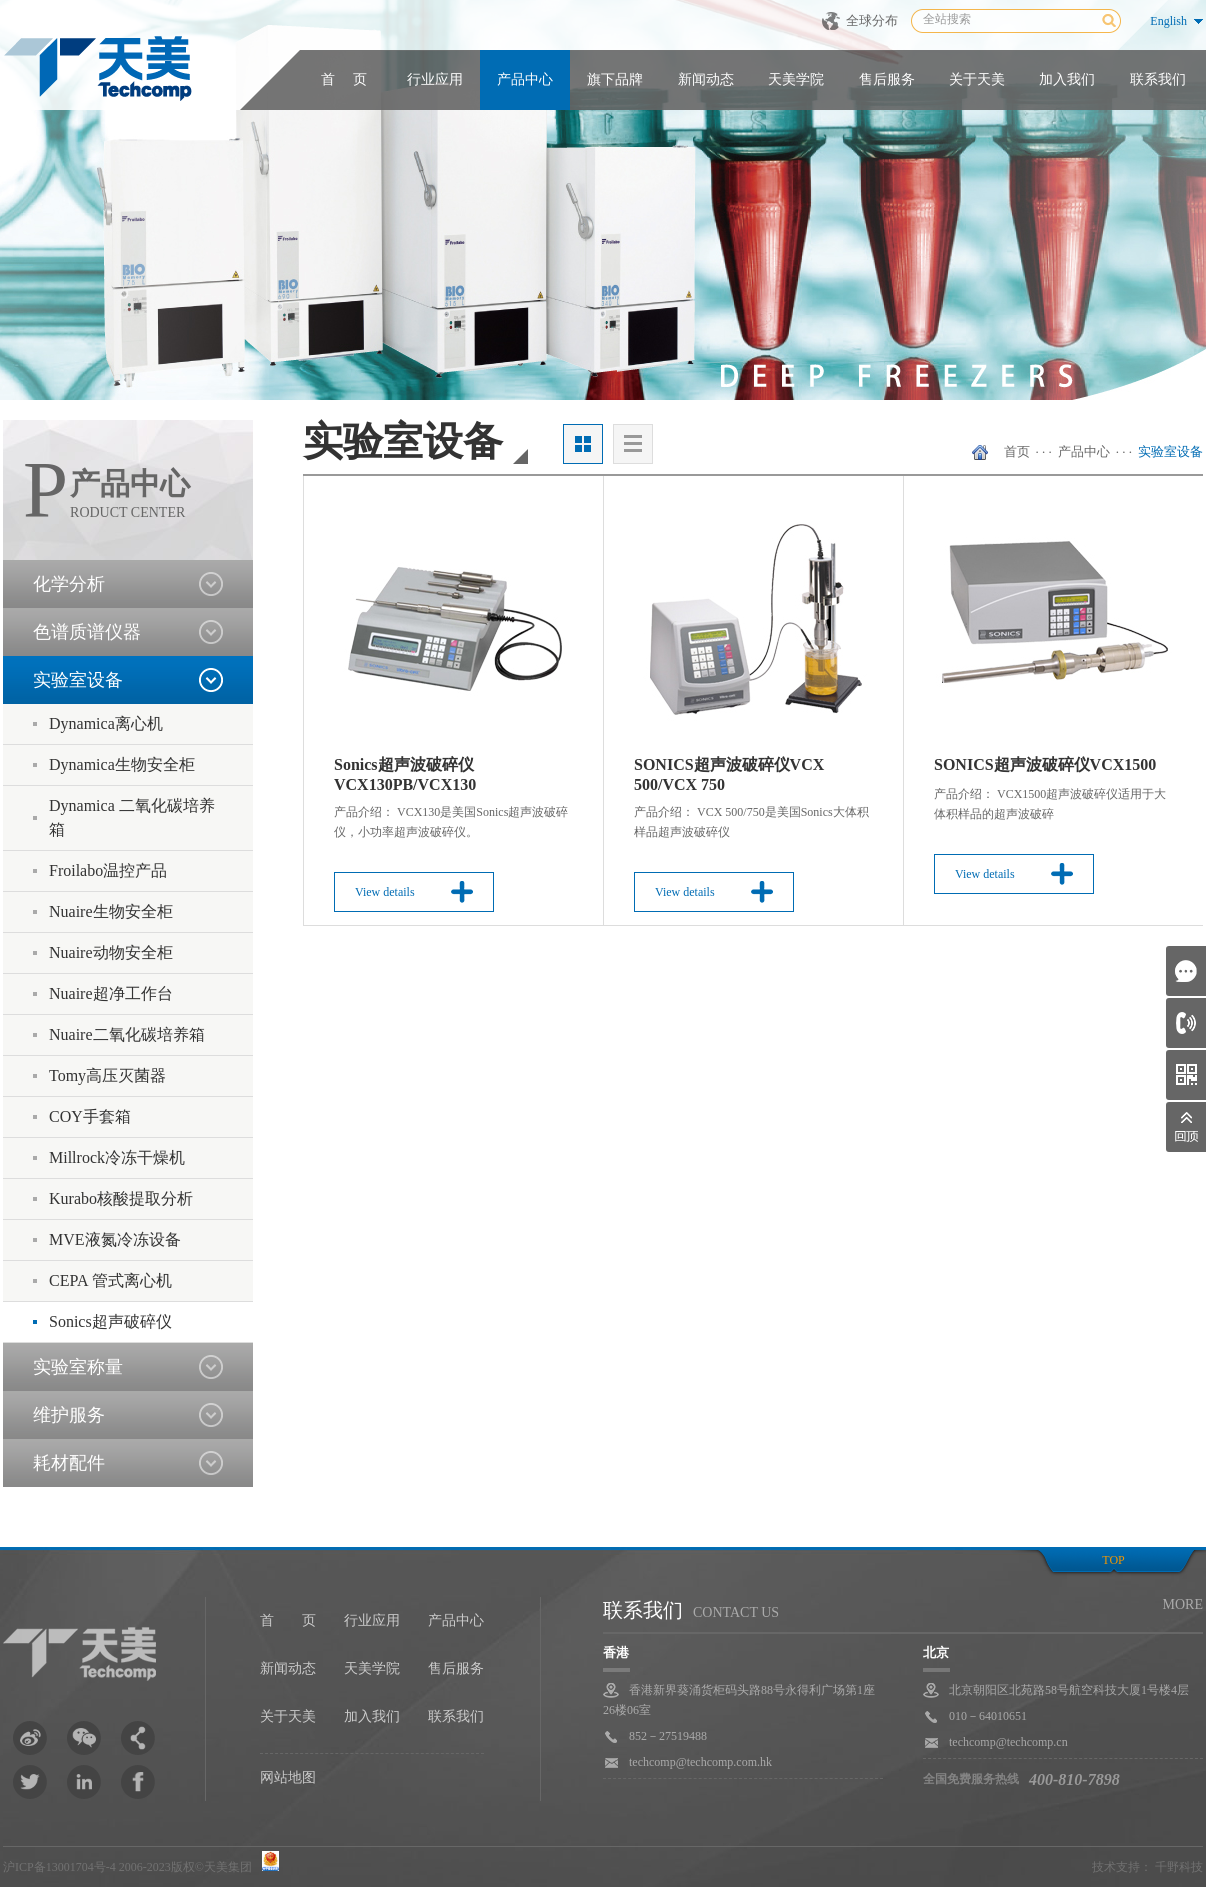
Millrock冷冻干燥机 (117, 1157)
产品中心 (525, 79)
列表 (633, 444)
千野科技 (1179, 1867)
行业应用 (435, 79)
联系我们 (1158, 79)
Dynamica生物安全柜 (122, 764)
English (1168, 21)
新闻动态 (706, 79)
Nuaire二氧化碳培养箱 (127, 1034)
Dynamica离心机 (106, 723)
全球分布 (872, 20)
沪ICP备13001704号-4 (59, 1867)
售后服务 (887, 79)
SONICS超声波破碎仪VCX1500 (1045, 764)
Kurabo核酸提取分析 (121, 1198)
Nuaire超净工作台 (111, 993)
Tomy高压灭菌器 (107, 1075)
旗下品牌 (615, 79)
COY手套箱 (90, 1116)
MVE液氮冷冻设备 (115, 1239)
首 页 (344, 79)
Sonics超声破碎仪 (110, 1321)
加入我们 (1067, 79)
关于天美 (977, 79)
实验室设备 (1170, 451)
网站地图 (288, 1777)
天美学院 (796, 79)
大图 (583, 444)
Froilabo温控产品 (108, 870)
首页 (1017, 451)
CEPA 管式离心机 (110, 1280)
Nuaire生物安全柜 (111, 911)
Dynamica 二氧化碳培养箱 (132, 817)
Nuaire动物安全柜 (111, 952)
